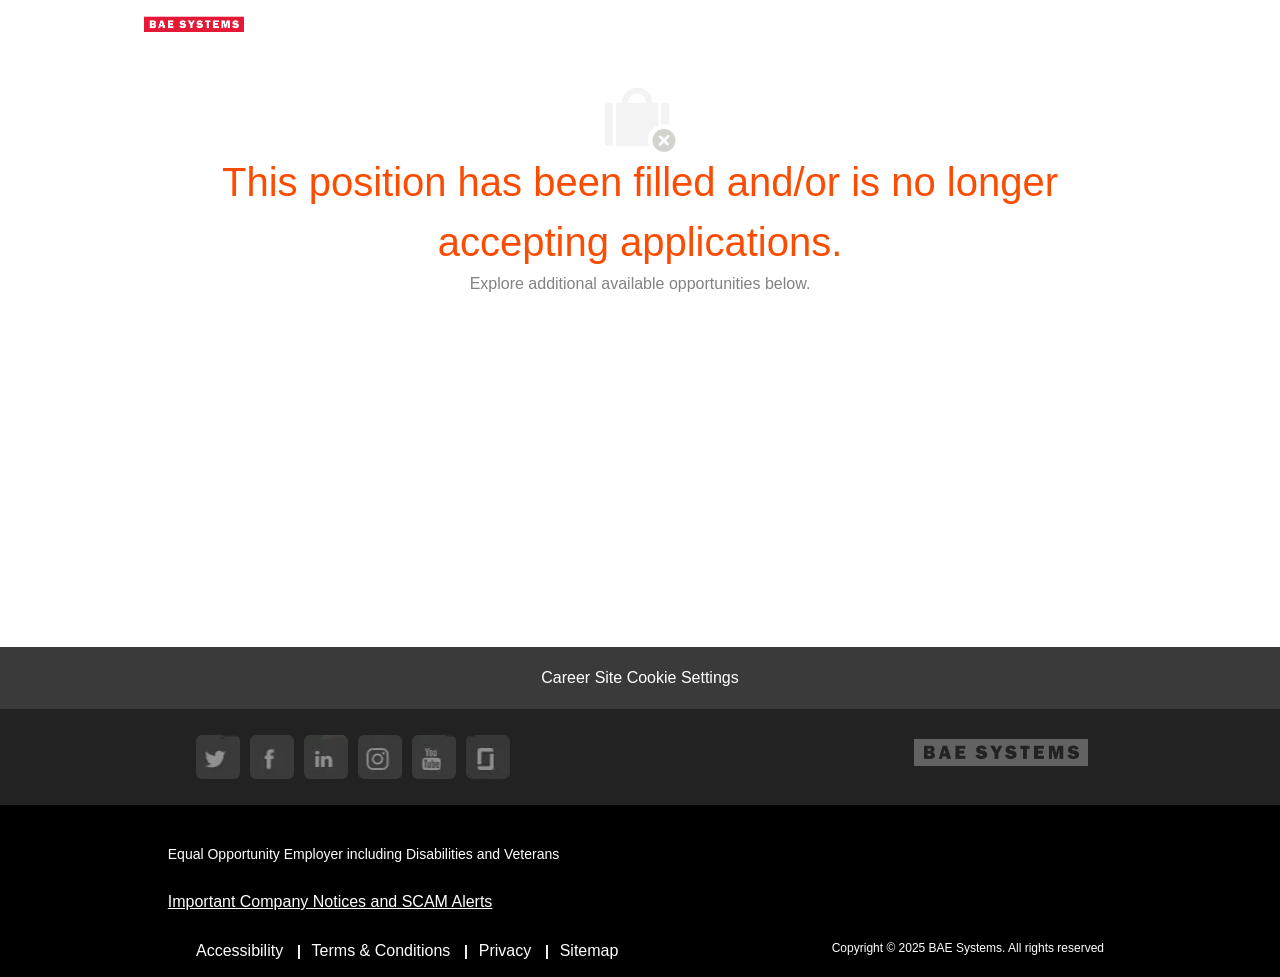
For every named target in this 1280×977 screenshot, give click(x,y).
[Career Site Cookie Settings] (639, 678)
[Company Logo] (194, 22)
